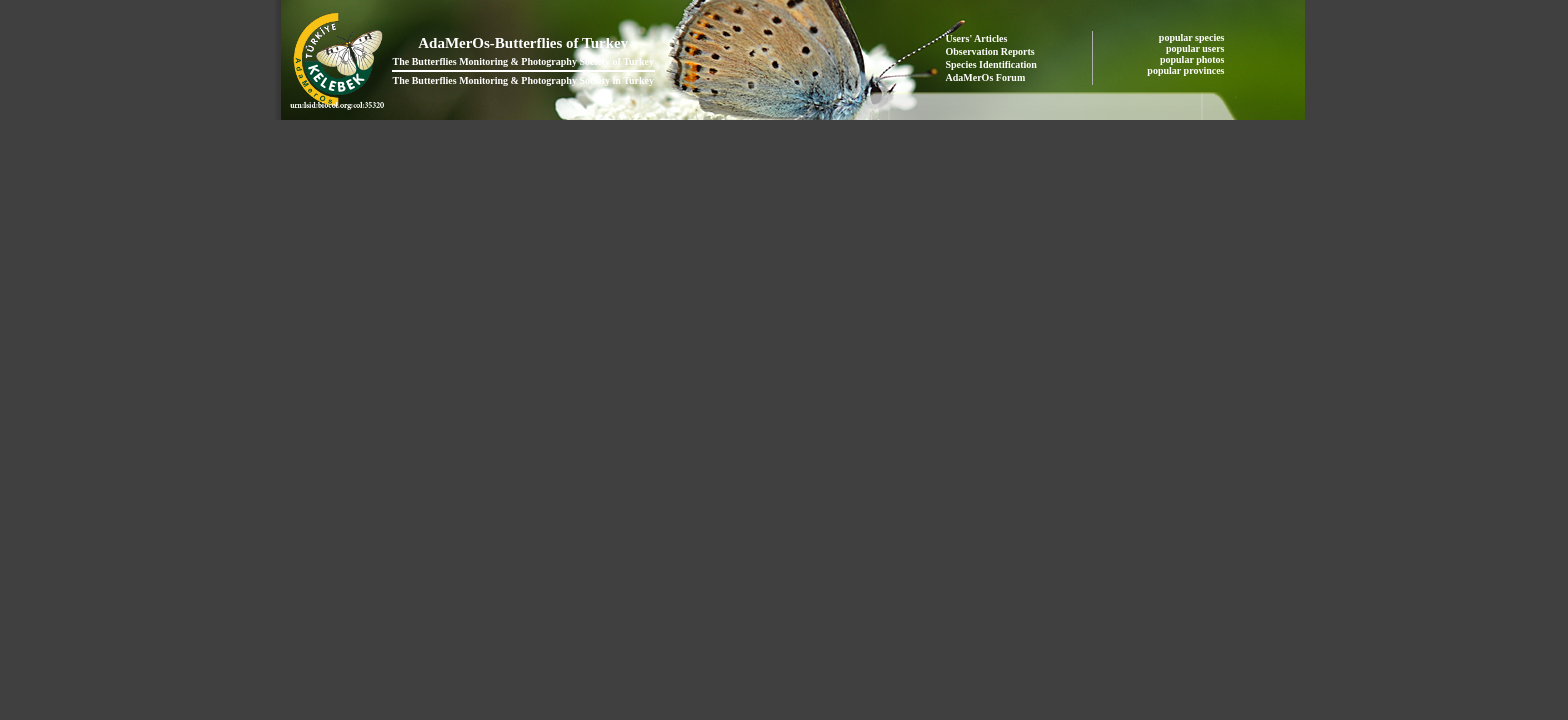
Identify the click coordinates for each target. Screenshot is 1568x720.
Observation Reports (990, 51)
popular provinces (1187, 70)
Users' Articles (977, 38)
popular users (1196, 48)
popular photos (1193, 59)
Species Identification (991, 64)
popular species (1193, 37)
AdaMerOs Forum (986, 77)
